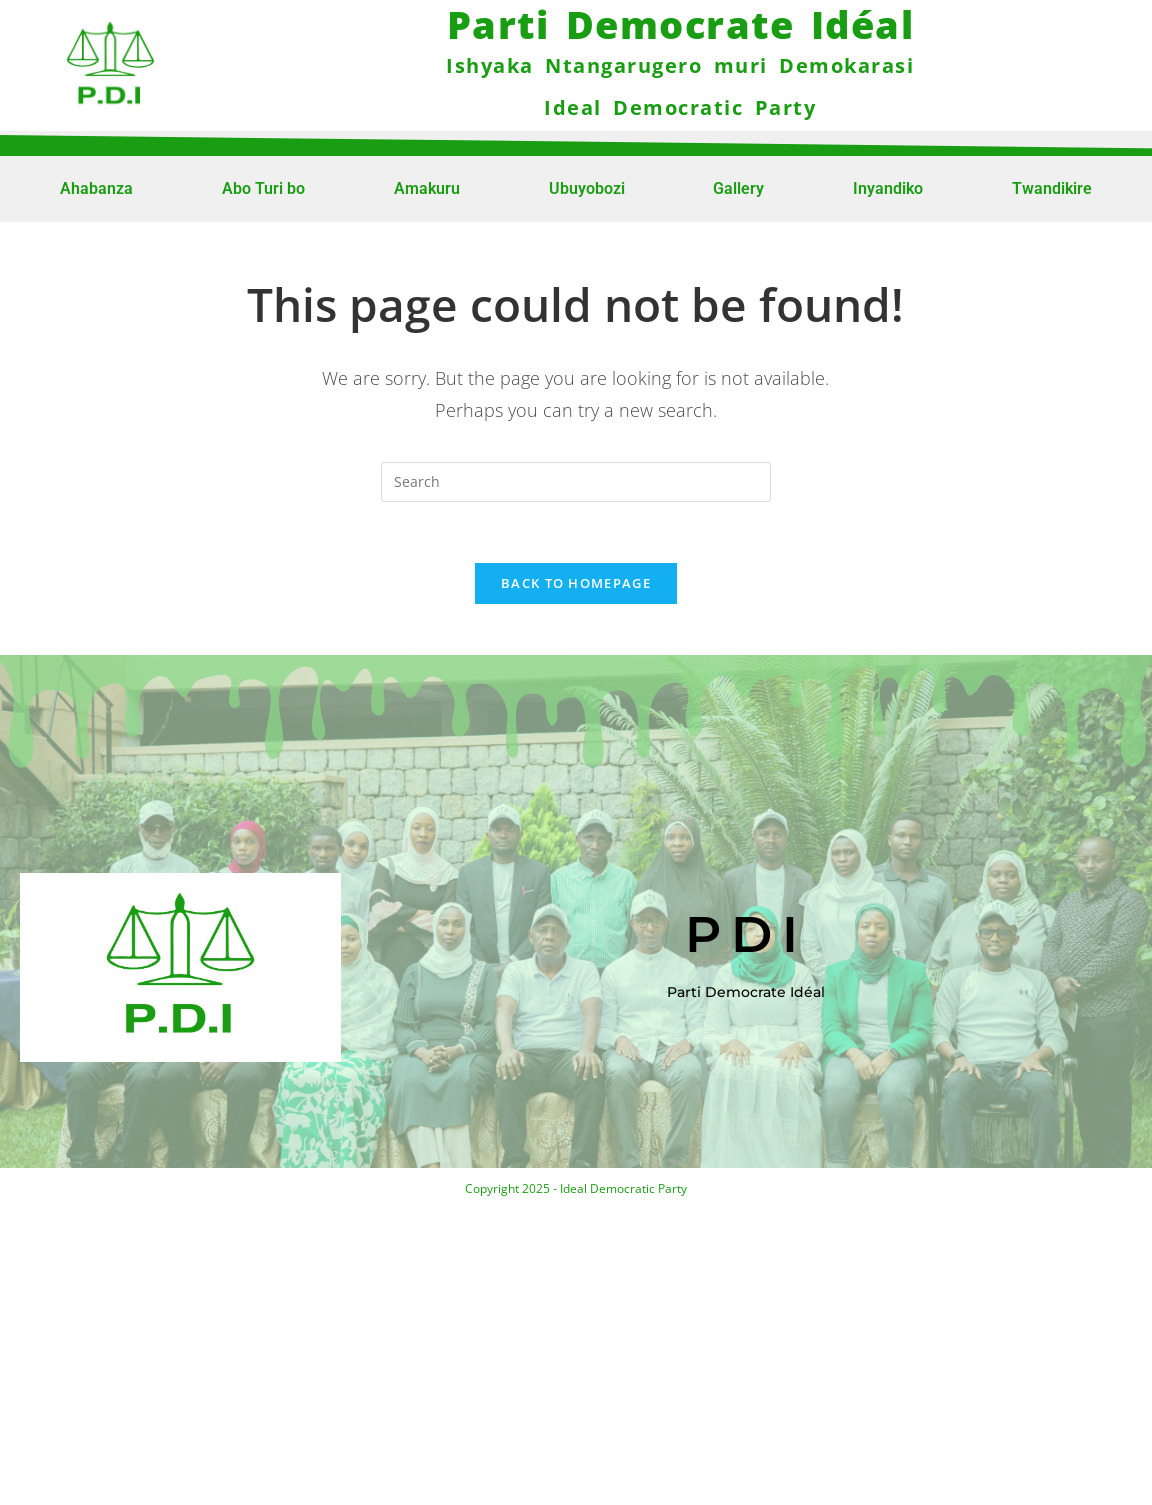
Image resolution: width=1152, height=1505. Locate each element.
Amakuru (427, 188)
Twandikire (1052, 188)
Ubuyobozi (587, 188)
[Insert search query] (576, 482)
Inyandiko (888, 188)
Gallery (738, 188)
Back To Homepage (576, 583)
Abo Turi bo (263, 188)
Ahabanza (96, 188)
